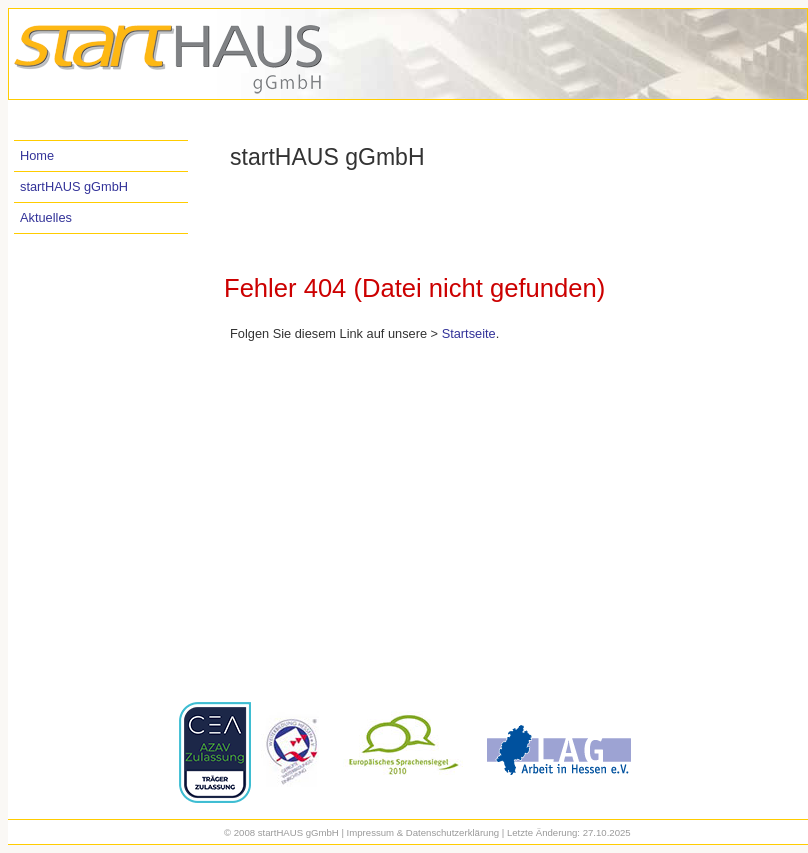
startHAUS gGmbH (74, 186)
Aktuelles (46, 217)
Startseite (469, 333)
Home (37, 155)
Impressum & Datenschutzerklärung (423, 832)
